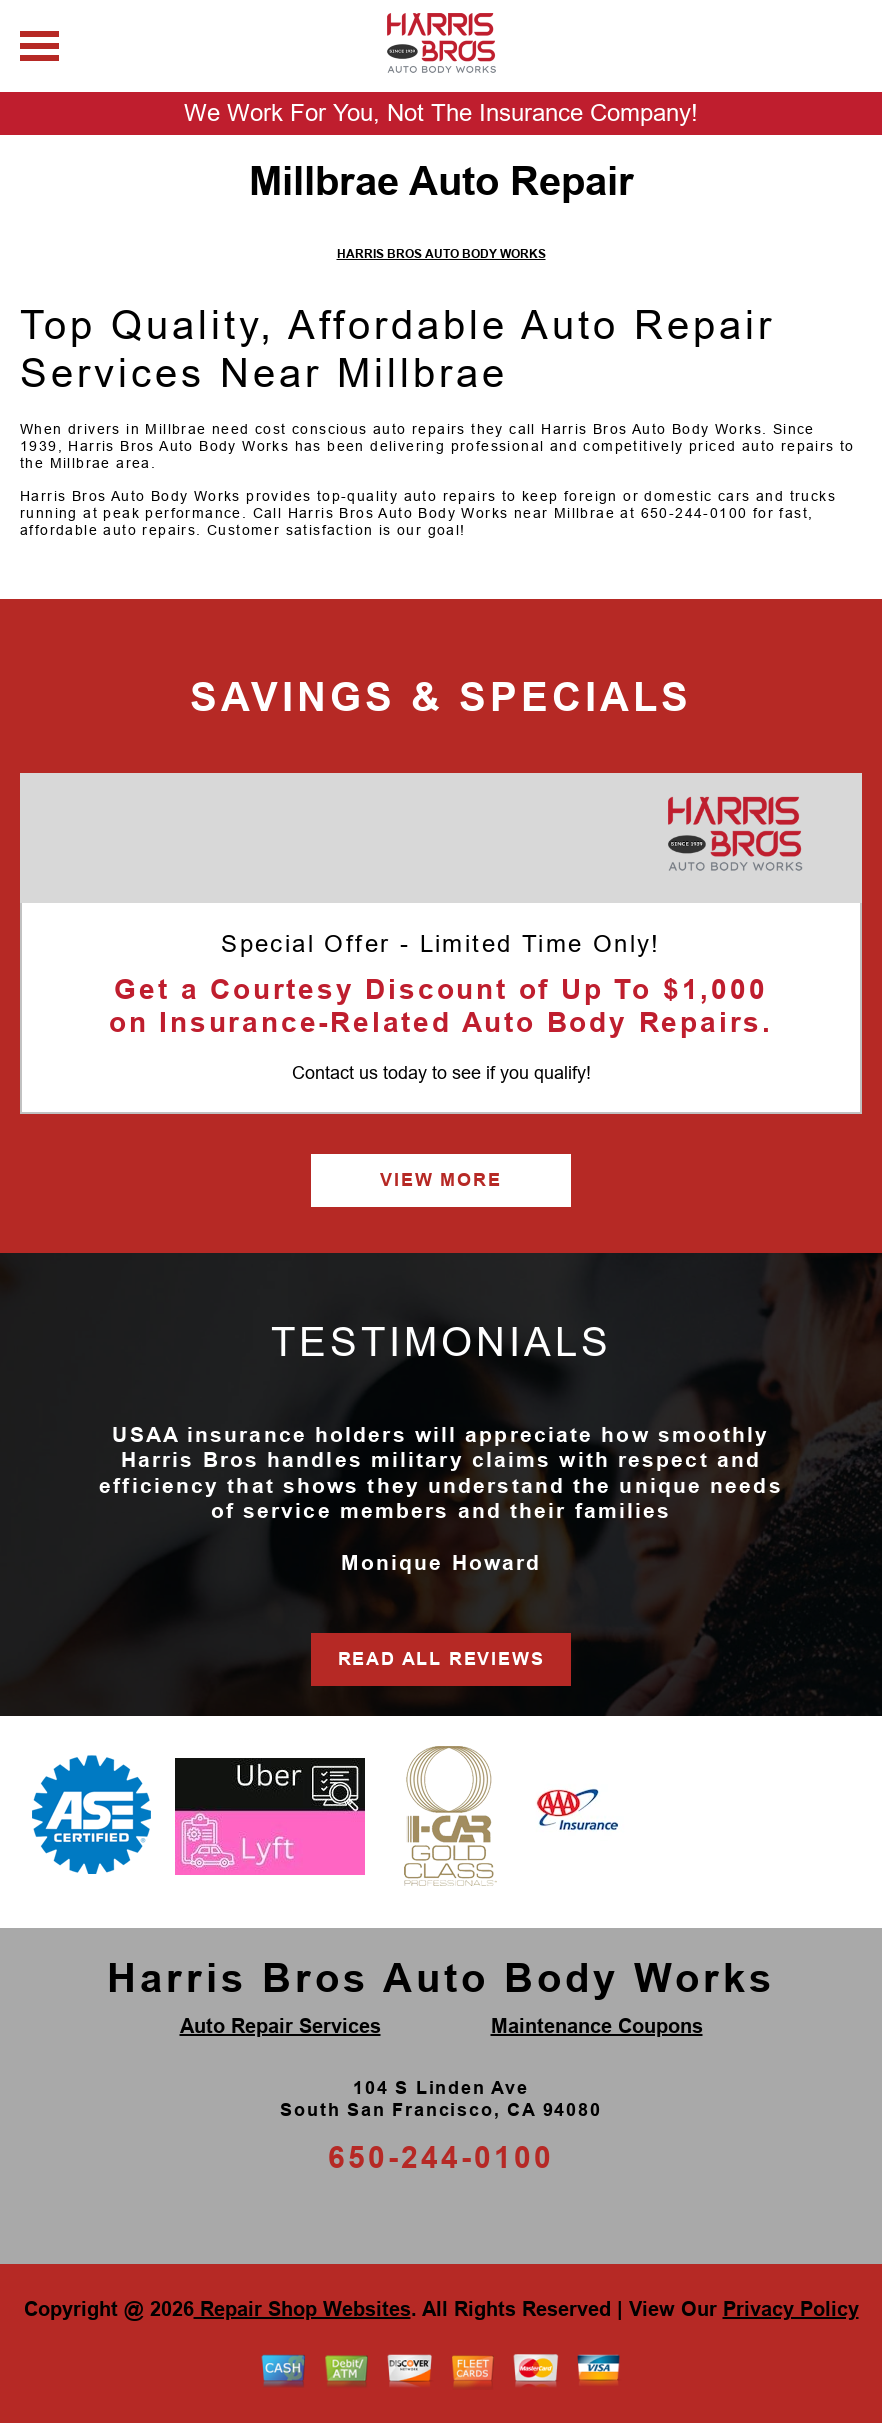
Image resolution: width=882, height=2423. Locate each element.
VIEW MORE (440, 1180)
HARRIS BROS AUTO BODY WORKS (441, 254)
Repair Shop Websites (302, 2309)
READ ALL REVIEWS (441, 1659)
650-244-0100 (694, 513)
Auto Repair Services (280, 2026)
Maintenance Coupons (597, 2026)
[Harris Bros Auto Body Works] (734, 835)
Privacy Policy (791, 2309)
